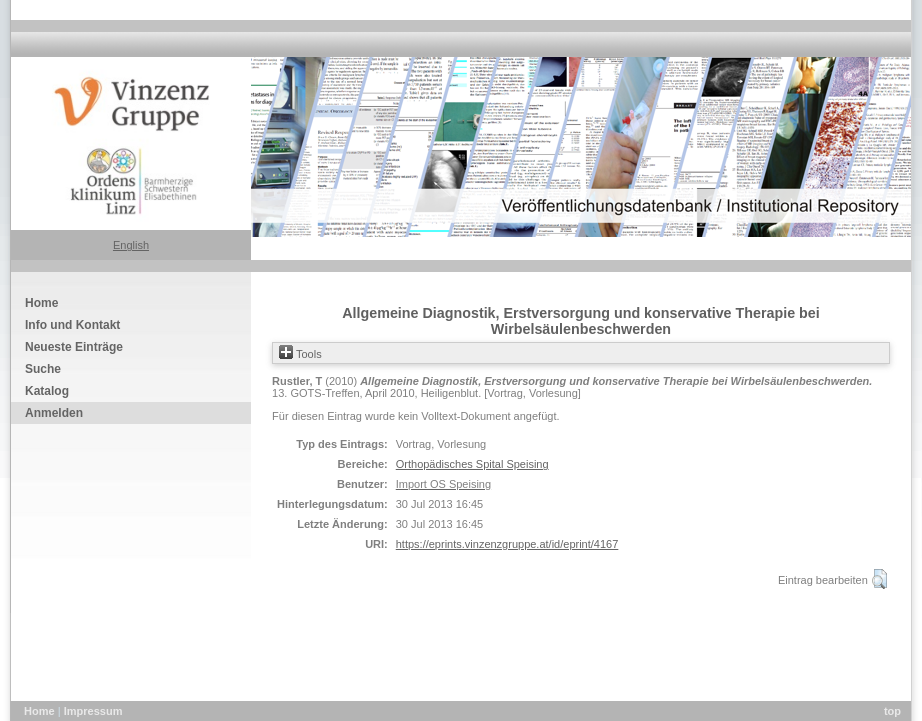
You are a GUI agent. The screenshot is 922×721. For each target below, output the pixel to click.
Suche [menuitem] (43, 369)
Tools (300, 354)
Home (41, 711)
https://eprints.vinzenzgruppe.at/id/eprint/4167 (507, 544)
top (892, 711)
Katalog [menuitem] (47, 391)
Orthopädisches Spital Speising (472, 464)
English (131, 245)
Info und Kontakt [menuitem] (72, 325)
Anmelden (54, 413)
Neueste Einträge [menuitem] (74, 347)
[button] (879, 579)
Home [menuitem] (41, 303)
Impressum (93, 711)
